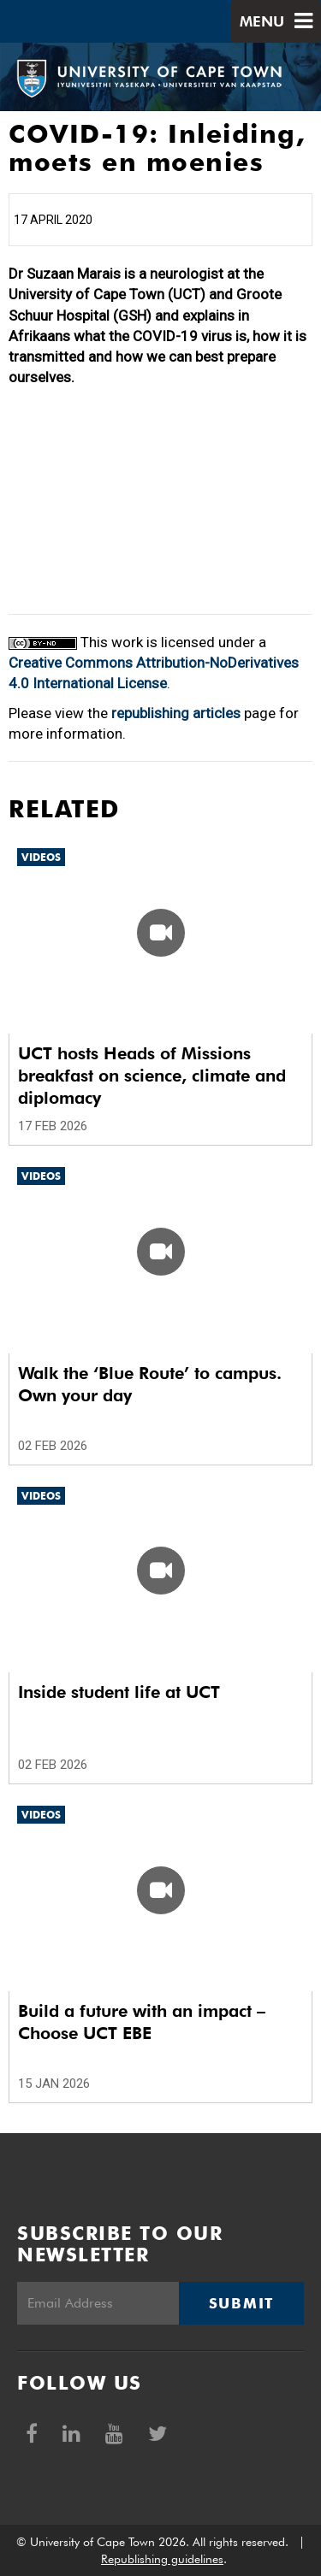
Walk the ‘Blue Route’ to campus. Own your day (150, 1384)
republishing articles (176, 713)
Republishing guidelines (162, 2559)
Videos (41, 857)
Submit (241, 2303)
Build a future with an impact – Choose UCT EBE (141, 2022)
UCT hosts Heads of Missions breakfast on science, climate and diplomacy (152, 1075)
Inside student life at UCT (119, 1692)
